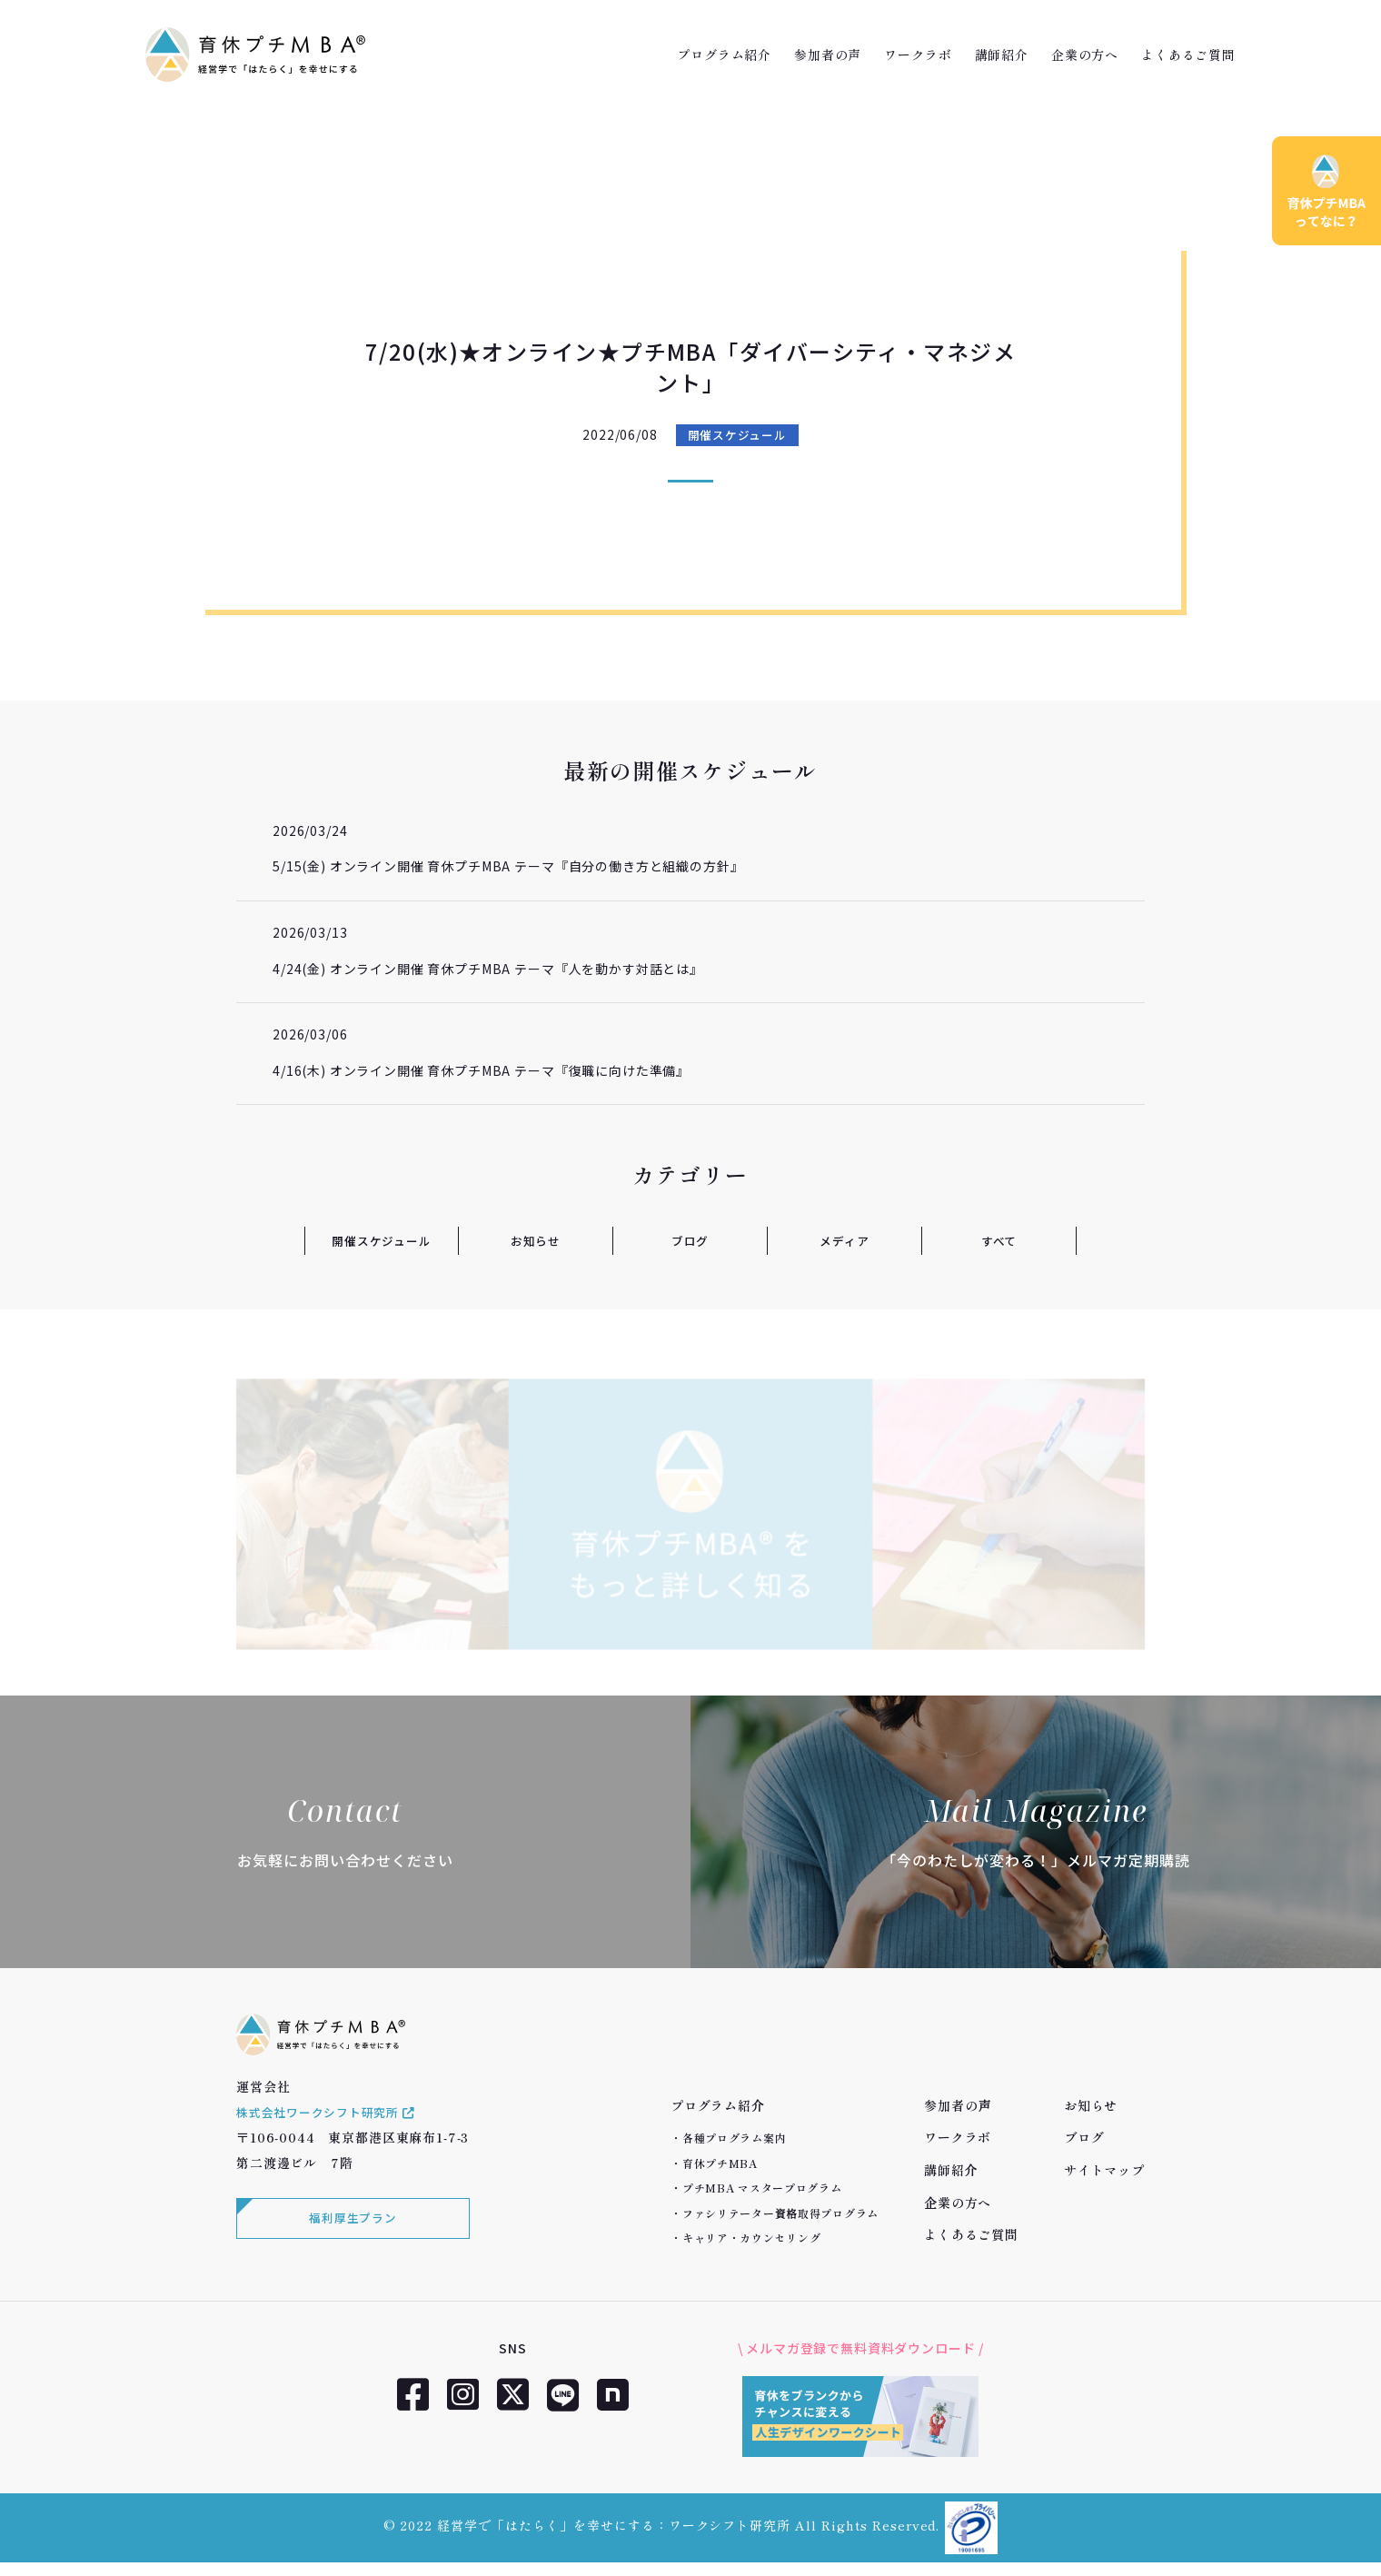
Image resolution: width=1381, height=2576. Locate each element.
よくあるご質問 (1188, 54)
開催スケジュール (736, 435)
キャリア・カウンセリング (751, 2237)
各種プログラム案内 (734, 2137)
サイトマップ (1104, 2170)
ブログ (690, 1240)
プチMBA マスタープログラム (762, 2187)
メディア (844, 1240)
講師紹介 (1001, 54)
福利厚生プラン (350, 2240)
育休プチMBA (720, 2163)
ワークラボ (917, 54)
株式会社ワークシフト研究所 (332, 2131)
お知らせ (535, 1240)
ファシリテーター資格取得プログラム (780, 2213)
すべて (998, 1240)
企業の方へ (1084, 54)
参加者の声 (827, 54)
